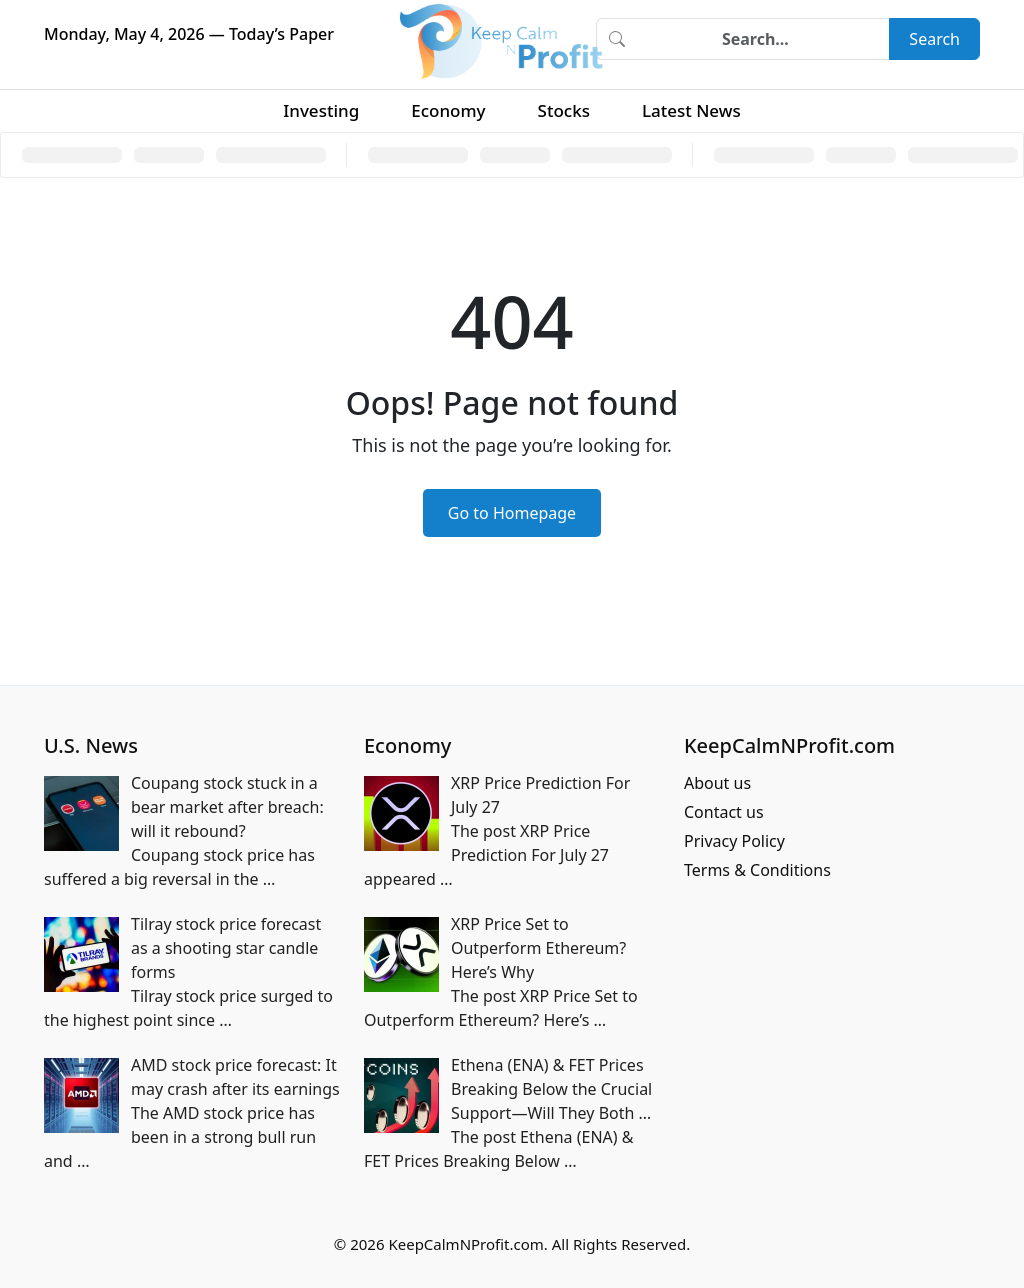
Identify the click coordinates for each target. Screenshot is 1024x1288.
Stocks (564, 110)
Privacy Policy (734, 841)
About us (717, 783)
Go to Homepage (512, 513)
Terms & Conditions (757, 870)
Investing (321, 110)
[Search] (763, 39)
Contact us (724, 812)
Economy (448, 110)
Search (934, 39)
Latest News (691, 110)
